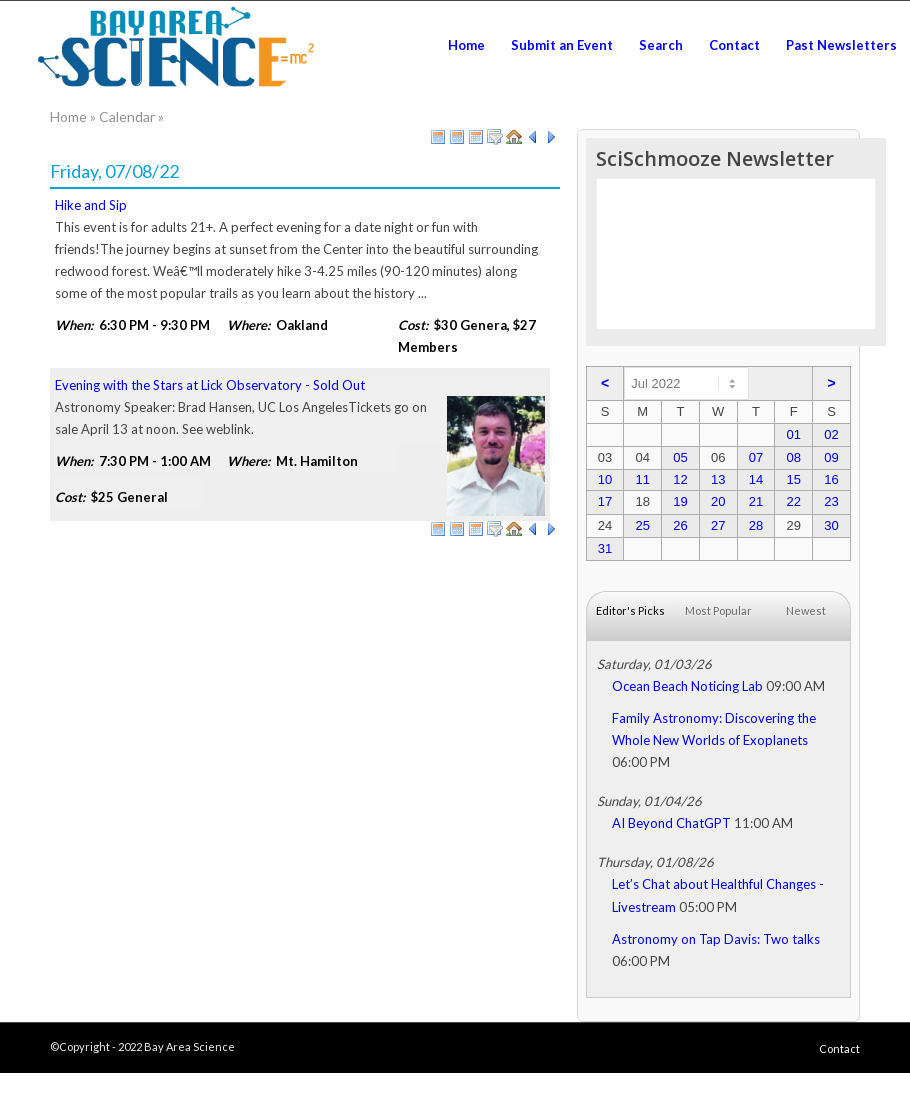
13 (718, 479)
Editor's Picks (630, 610)
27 (718, 525)
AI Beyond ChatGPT (671, 823)
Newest (806, 610)
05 (680, 457)
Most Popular (718, 610)
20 (718, 501)
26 (680, 525)
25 (642, 525)
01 (793, 434)
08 (793, 457)
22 (793, 501)
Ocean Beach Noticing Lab (687, 686)
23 (831, 501)
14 (756, 479)
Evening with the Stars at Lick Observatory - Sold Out (210, 385)
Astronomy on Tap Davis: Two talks (716, 939)
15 (793, 479)
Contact (839, 1048)
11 (642, 479)
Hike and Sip (91, 205)
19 (680, 501)
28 (756, 525)
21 (756, 501)
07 (756, 457)
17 (605, 501)
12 (680, 479)
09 (831, 457)
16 (831, 479)
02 (831, 434)
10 (605, 479)
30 (831, 525)
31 (605, 548)
